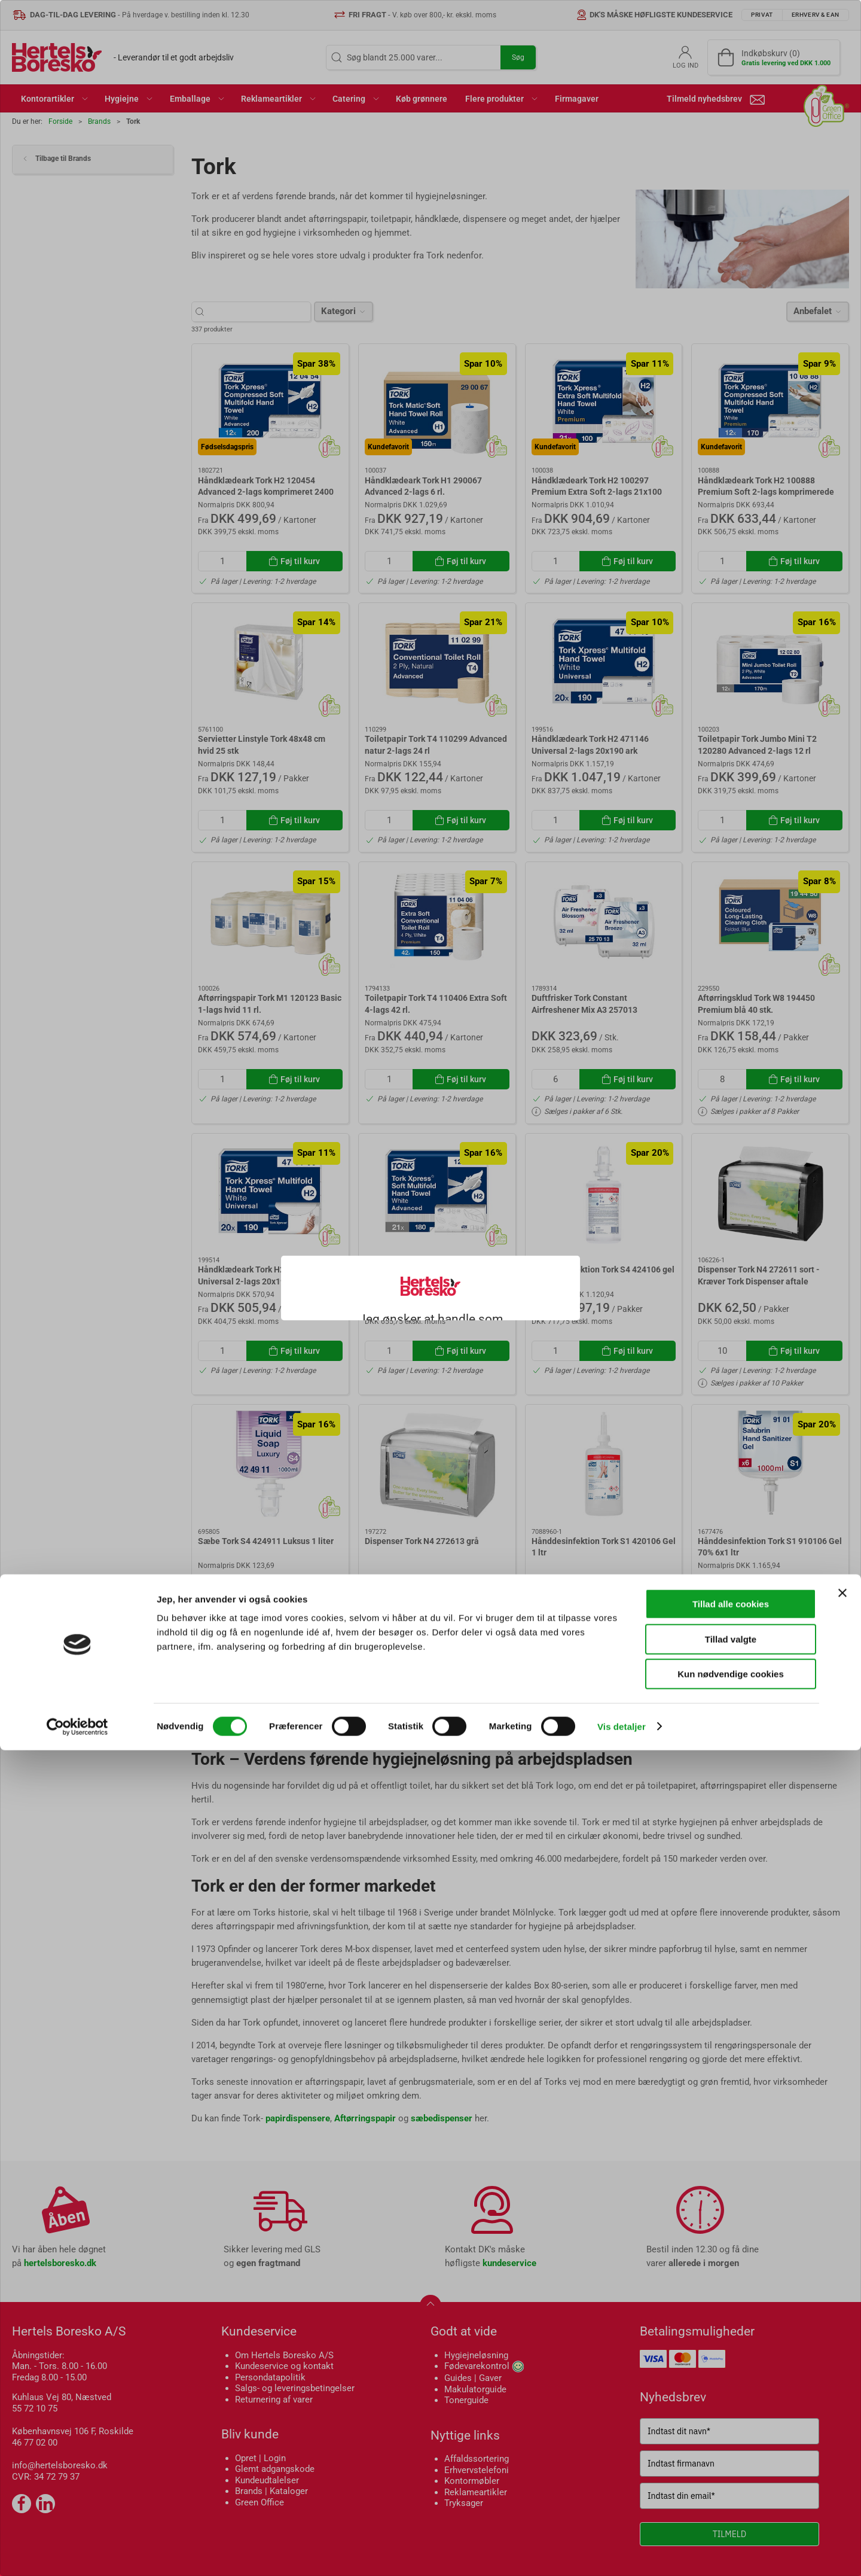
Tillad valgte (730, 2465)
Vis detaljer (621, 2552)
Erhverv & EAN (457, 1319)
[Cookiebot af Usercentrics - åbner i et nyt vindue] (77, 2553)
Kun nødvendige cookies (730, 2500)
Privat (386, 1319)
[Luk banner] (842, 2418)
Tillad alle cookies (730, 2430)
